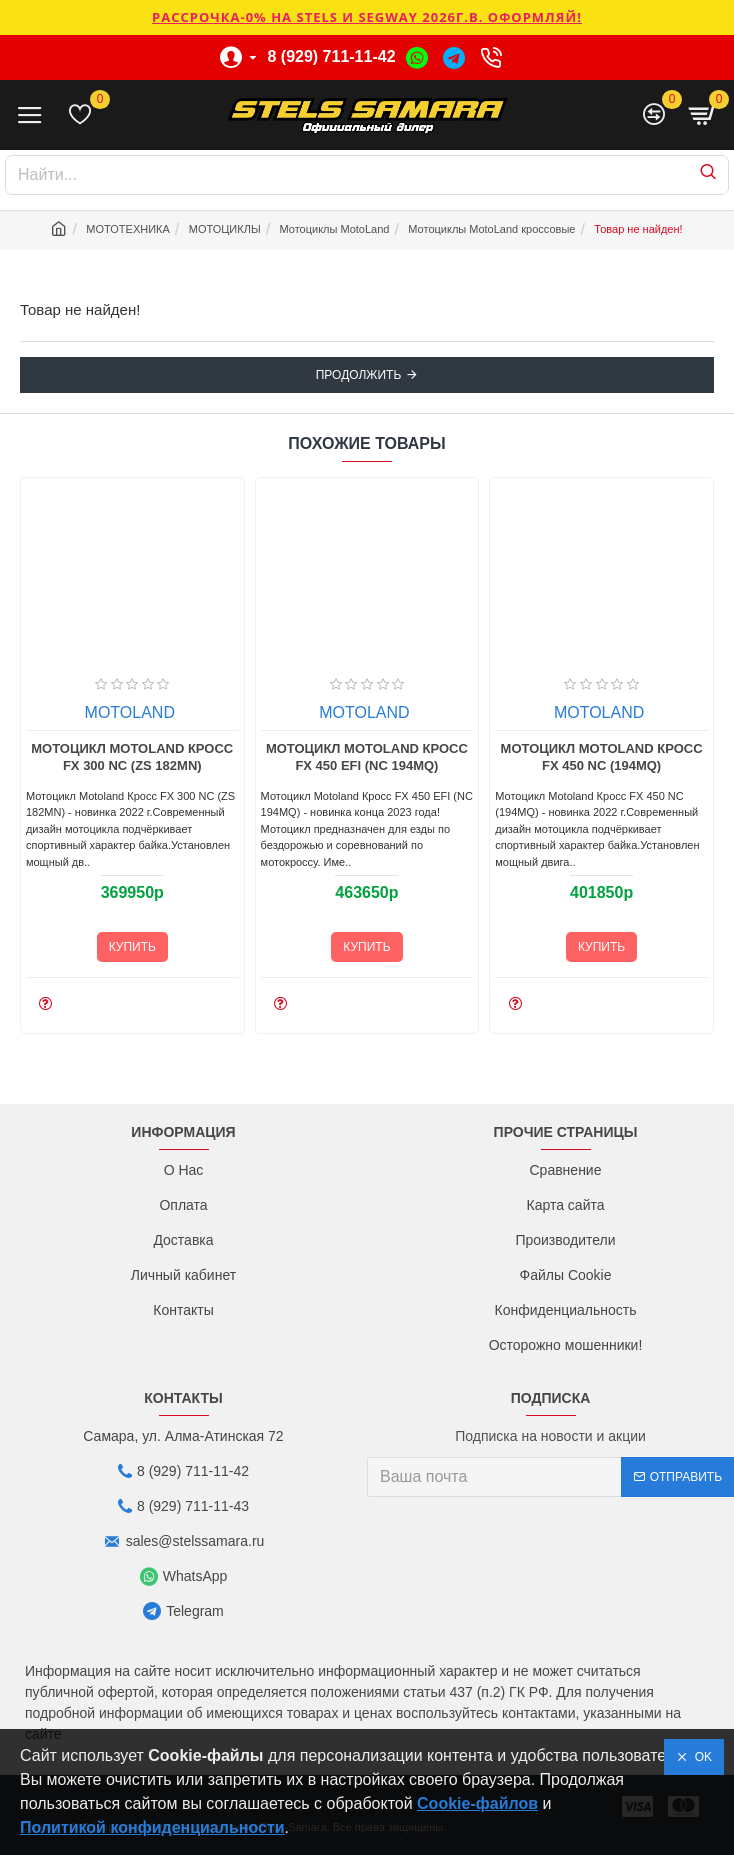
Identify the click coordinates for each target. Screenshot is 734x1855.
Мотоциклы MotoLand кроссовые (491, 229)
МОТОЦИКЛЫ (225, 229)
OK (700, 1757)
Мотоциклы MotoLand (335, 229)
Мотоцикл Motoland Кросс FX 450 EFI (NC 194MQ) (484, 757)
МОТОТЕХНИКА (128, 229)
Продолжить (359, 375)
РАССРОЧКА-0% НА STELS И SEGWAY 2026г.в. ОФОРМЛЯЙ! (367, 17)
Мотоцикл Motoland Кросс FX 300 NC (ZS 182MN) (249, 757)
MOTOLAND (247, 712)
